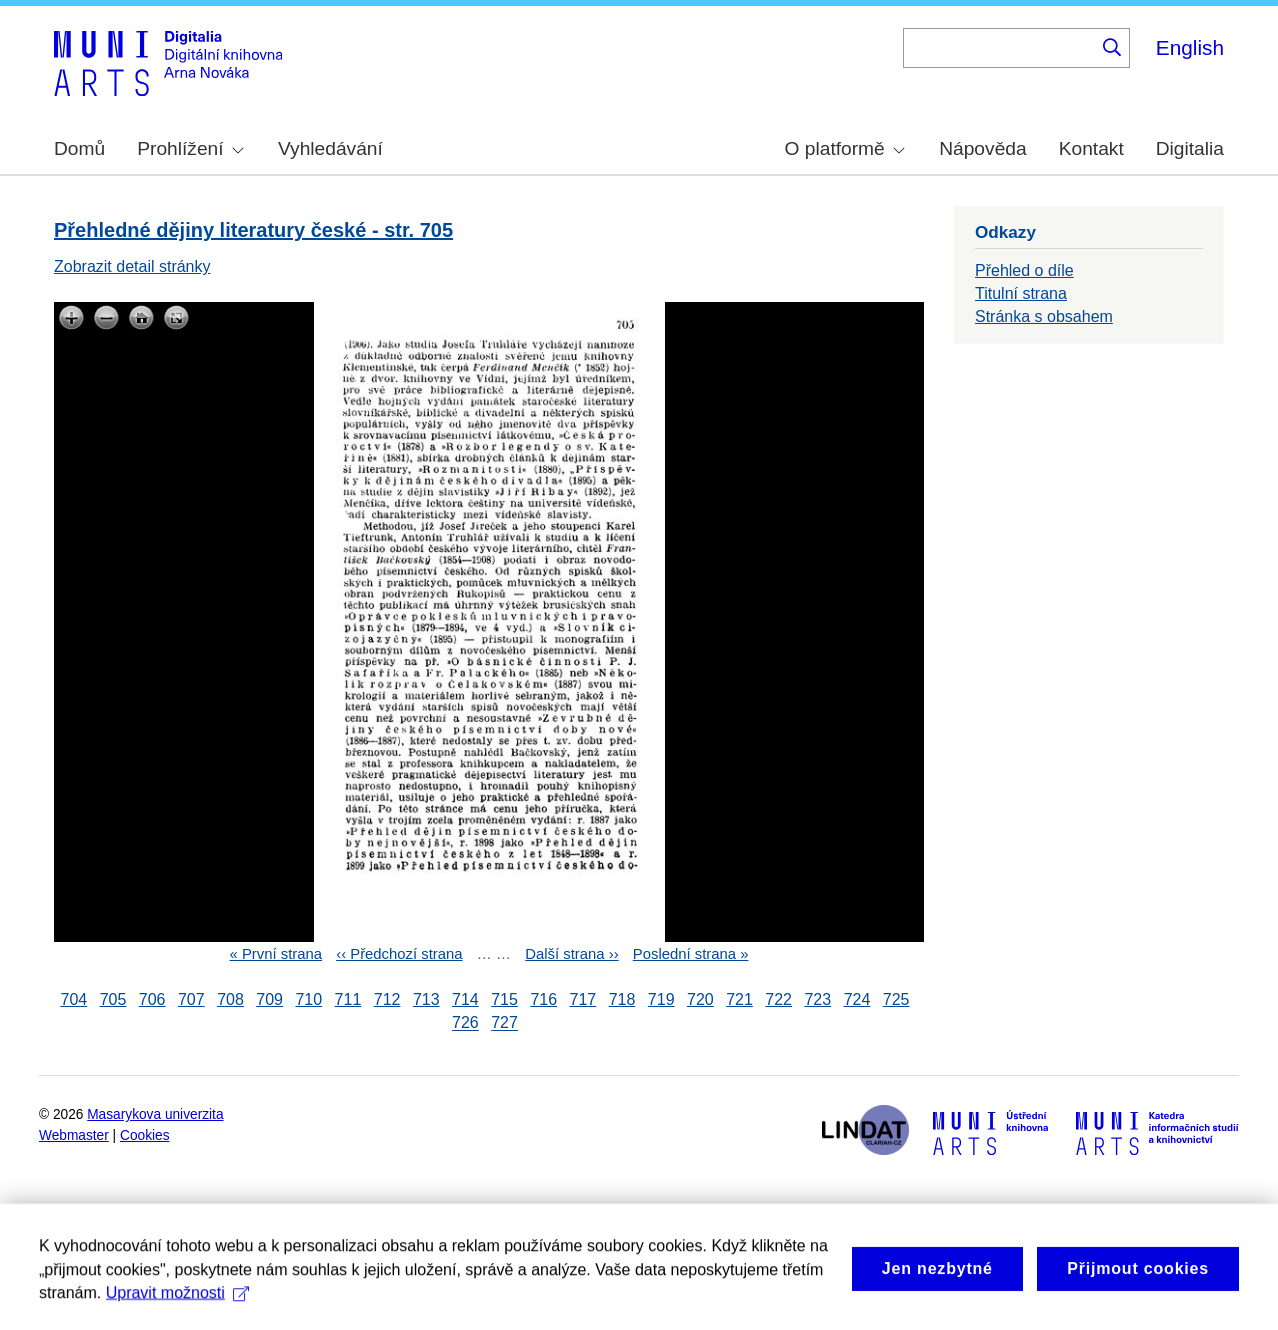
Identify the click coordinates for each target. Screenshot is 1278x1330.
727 (504, 1023)
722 (778, 999)
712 (387, 999)
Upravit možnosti (177, 1308)
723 (817, 999)
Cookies (145, 1135)
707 (191, 999)
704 (74, 999)
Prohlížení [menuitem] (190, 148)
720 (700, 999)
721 (739, 999)
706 (152, 999)
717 (583, 999)
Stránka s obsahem (1044, 316)
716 (543, 999)
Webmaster (74, 1135)
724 (857, 999)
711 (348, 999)
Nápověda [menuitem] (982, 148)
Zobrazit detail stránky (132, 266)
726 (465, 1023)
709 (269, 999)
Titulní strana (1021, 293)
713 (426, 999)
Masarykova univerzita (155, 1114)
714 (465, 999)
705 (113, 999)
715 (504, 999)
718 (622, 999)
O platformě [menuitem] (845, 148)
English (1190, 47)
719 (661, 999)
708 (230, 999)
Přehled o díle (1024, 270)
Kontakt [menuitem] (1091, 148)
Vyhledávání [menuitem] (330, 148)
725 (896, 999)
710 (308, 999)
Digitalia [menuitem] (1190, 148)
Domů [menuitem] (79, 148)
